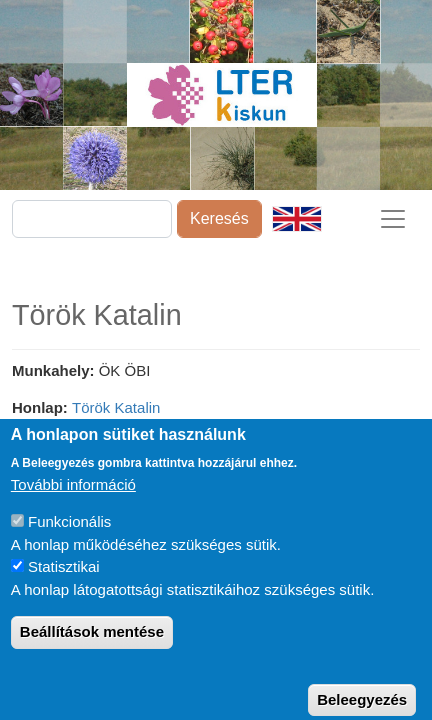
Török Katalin (116, 407)
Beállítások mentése (92, 647)
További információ (73, 500)
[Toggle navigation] (393, 219)
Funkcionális (69, 537)
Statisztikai (64, 582)
